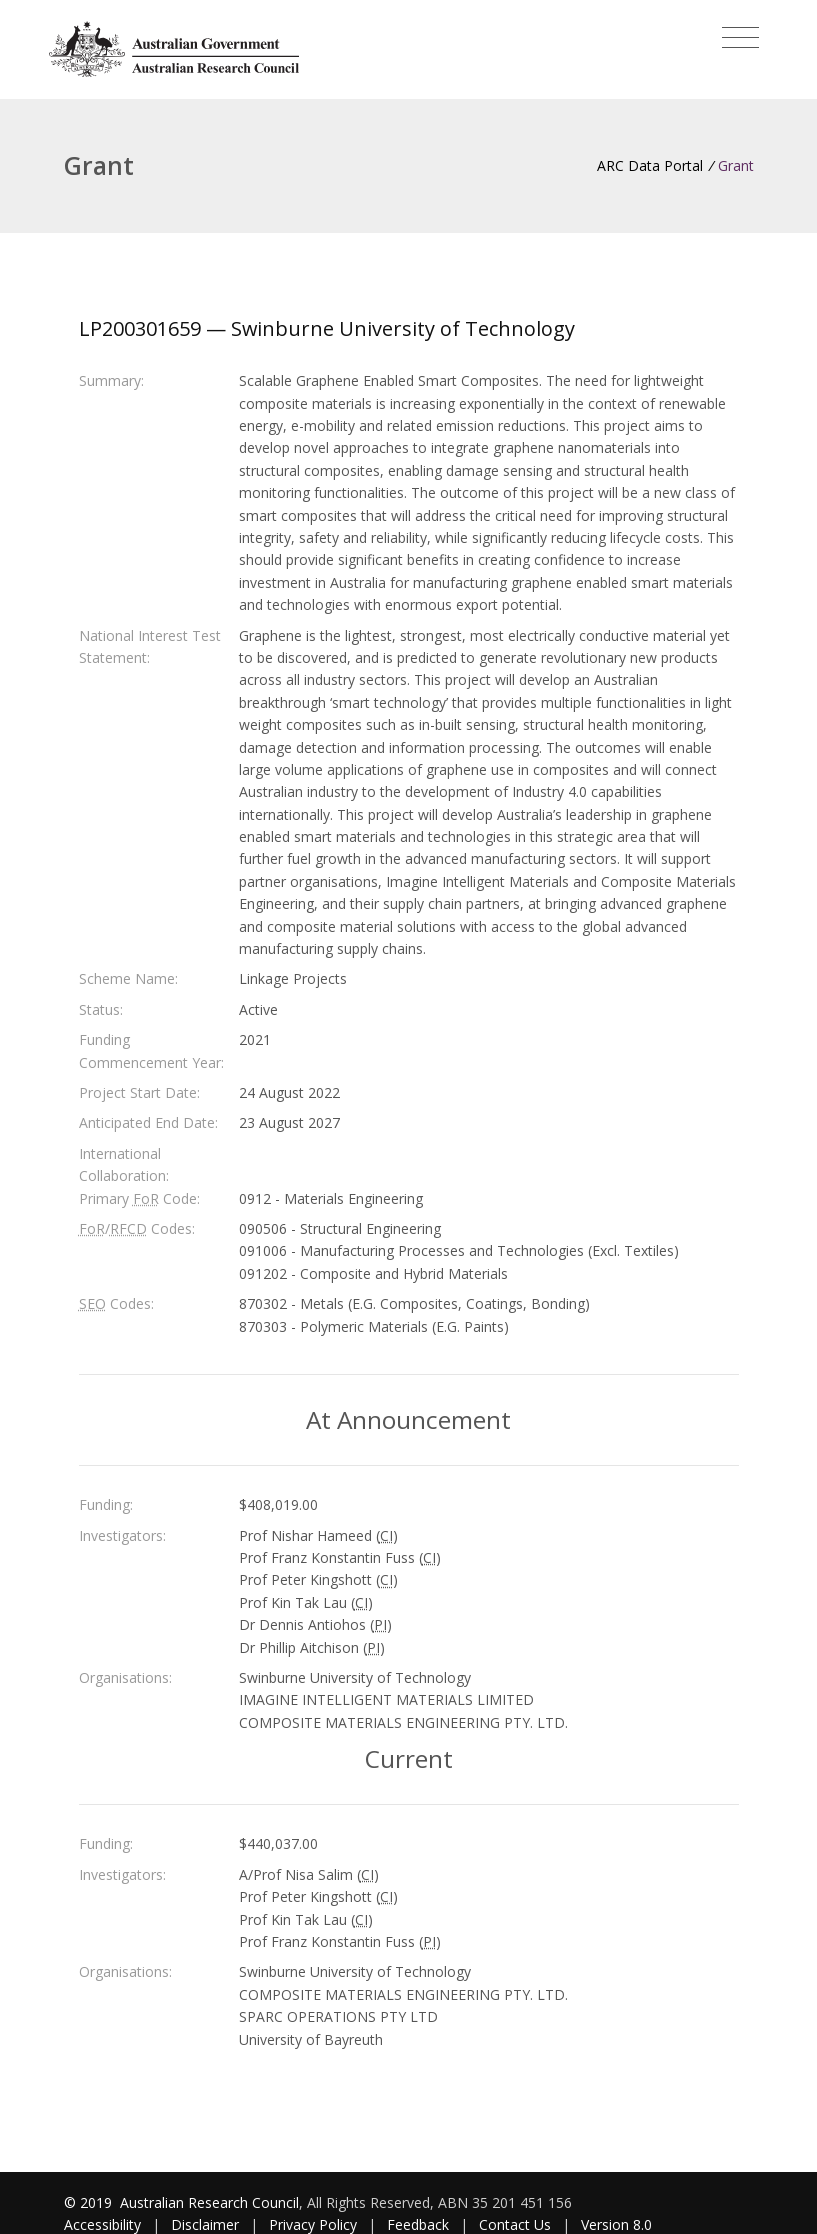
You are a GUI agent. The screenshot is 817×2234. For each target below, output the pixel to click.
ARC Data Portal (650, 165)
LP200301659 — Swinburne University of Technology (327, 328)
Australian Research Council (209, 2202)
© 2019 (90, 2202)
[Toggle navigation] (740, 38)
